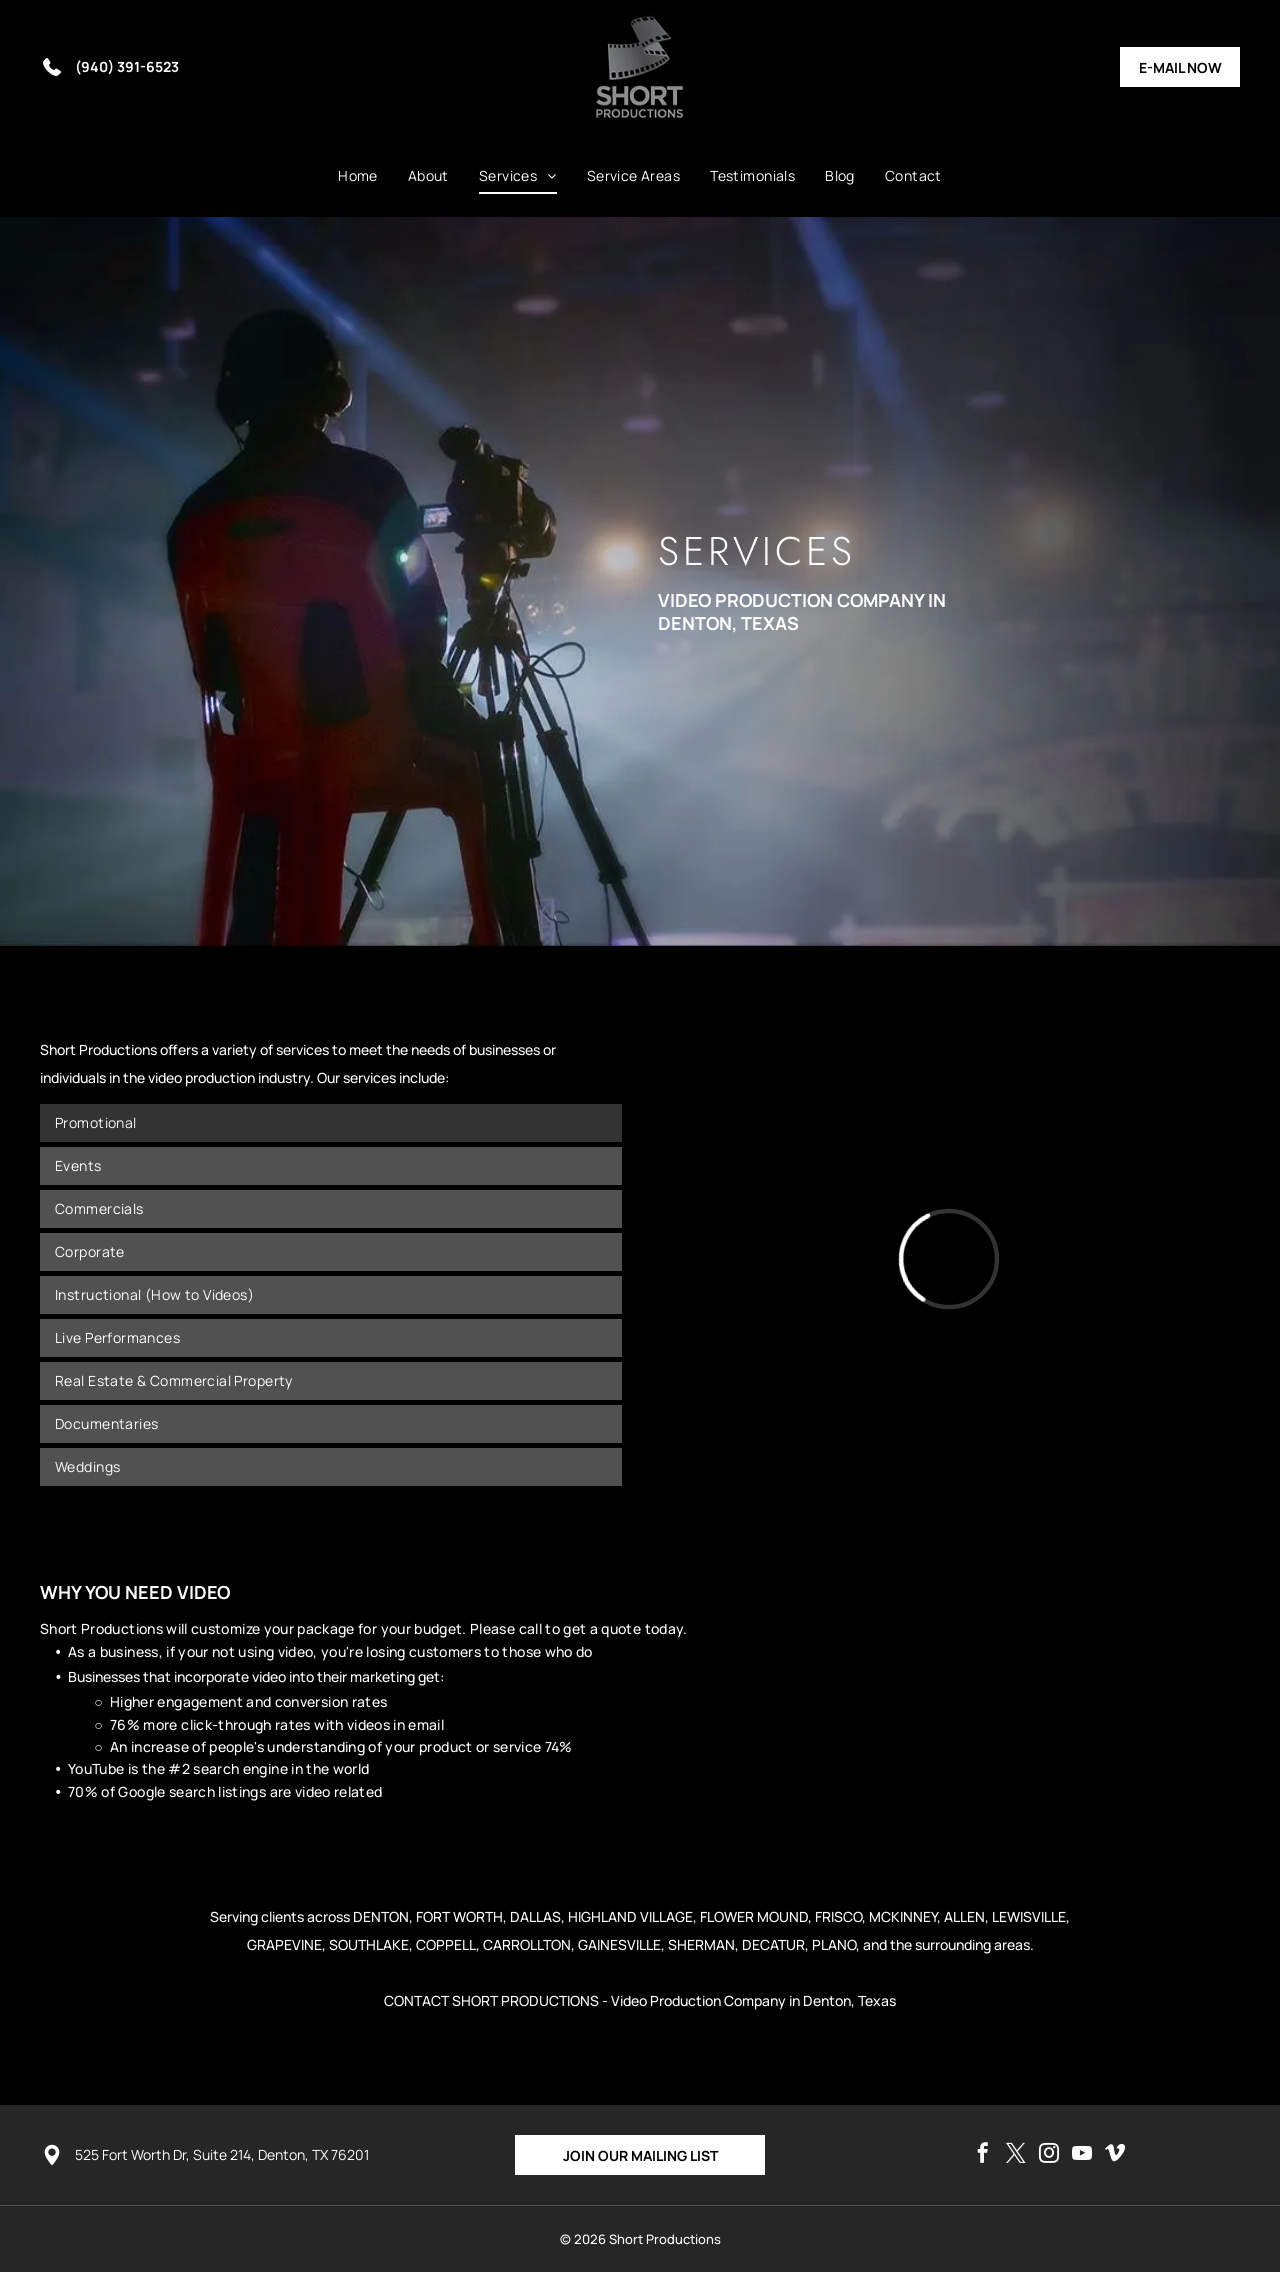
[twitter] (1016, 2155)
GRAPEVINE (284, 1944)
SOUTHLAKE (369, 1944)
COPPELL (446, 1944)
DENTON (381, 1916)
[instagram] (1049, 2155)
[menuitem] (358, 176)
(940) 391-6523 (127, 66)
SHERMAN (701, 1944)
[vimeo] (1115, 2155)
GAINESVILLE (619, 1944)
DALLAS (535, 1916)
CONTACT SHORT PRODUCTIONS (491, 2000)
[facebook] (983, 2155)
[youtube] (1082, 2155)
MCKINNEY (903, 1916)
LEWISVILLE (1029, 1916)
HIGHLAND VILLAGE (630, 1916)
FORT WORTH (459, 1916)
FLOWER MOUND (754, 1916)
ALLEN (964, 1916)
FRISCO (838, 1916)
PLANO (834, 1944)
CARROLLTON (527, 1944)
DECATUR (773, 1944)
